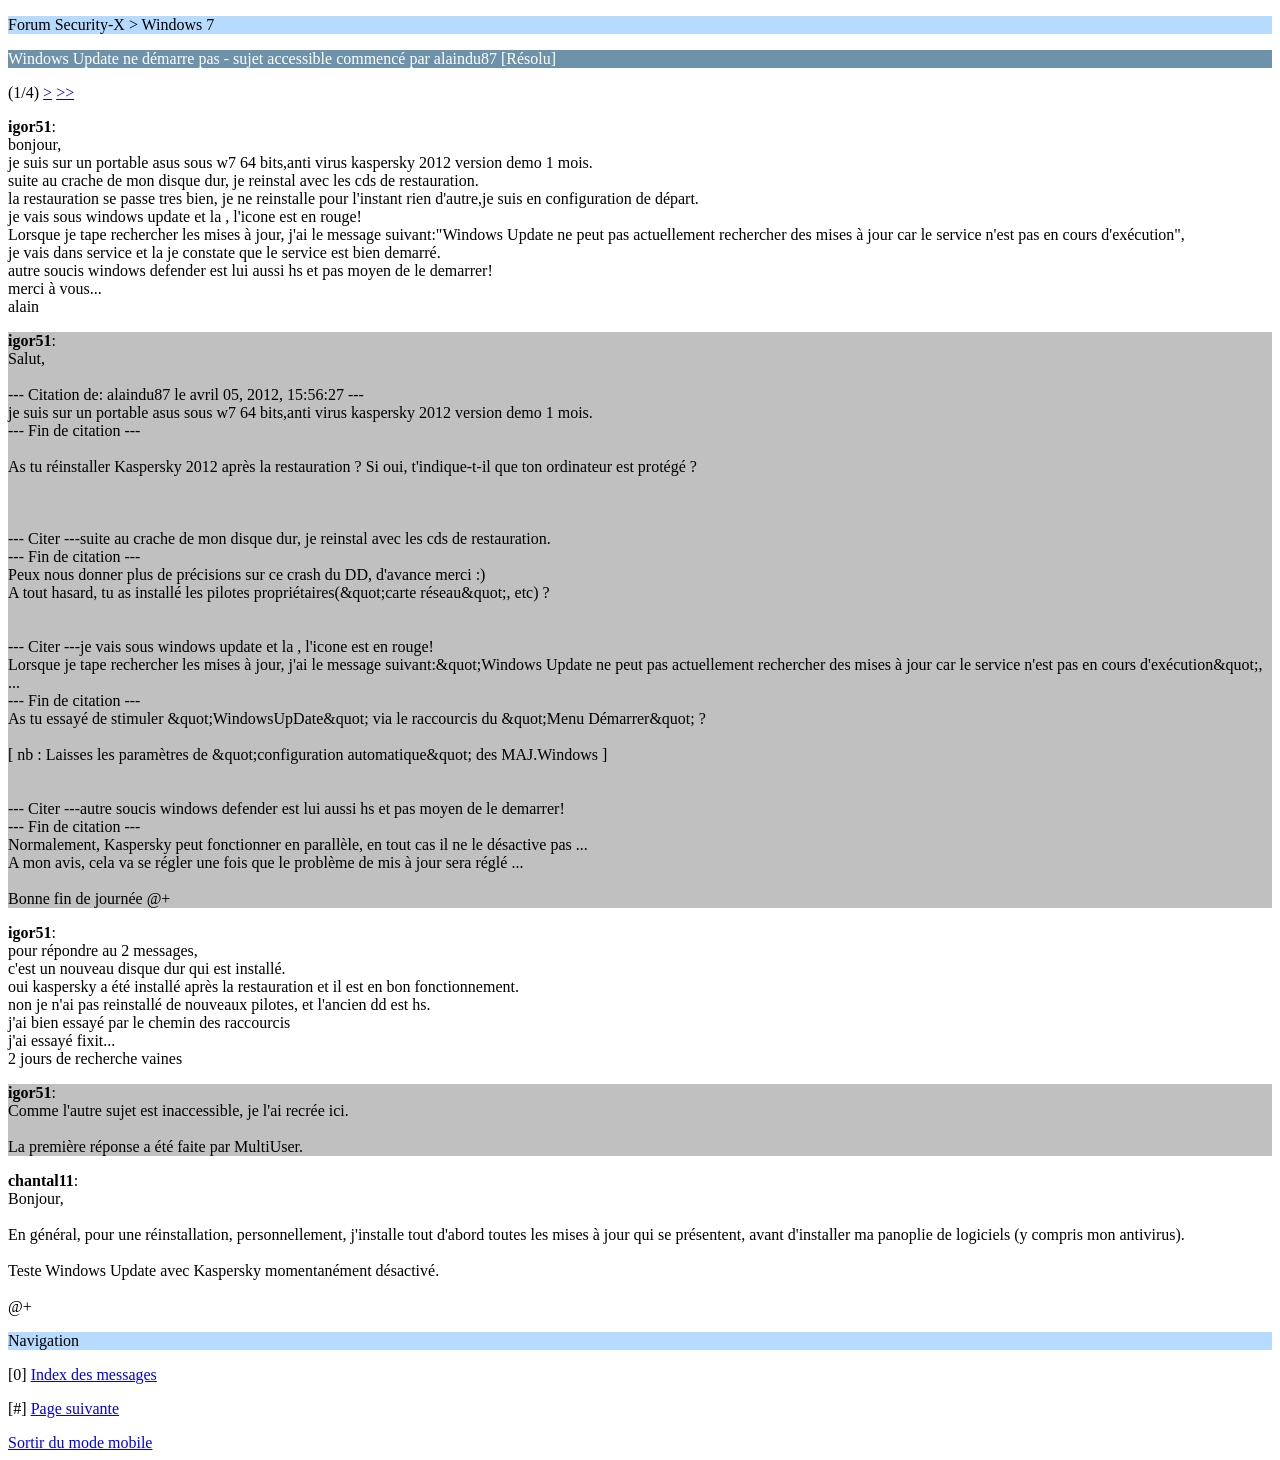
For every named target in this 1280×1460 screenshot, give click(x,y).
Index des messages (94, 1374)
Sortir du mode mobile (80, 1442)
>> (65, 92)
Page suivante (75, 1408)
